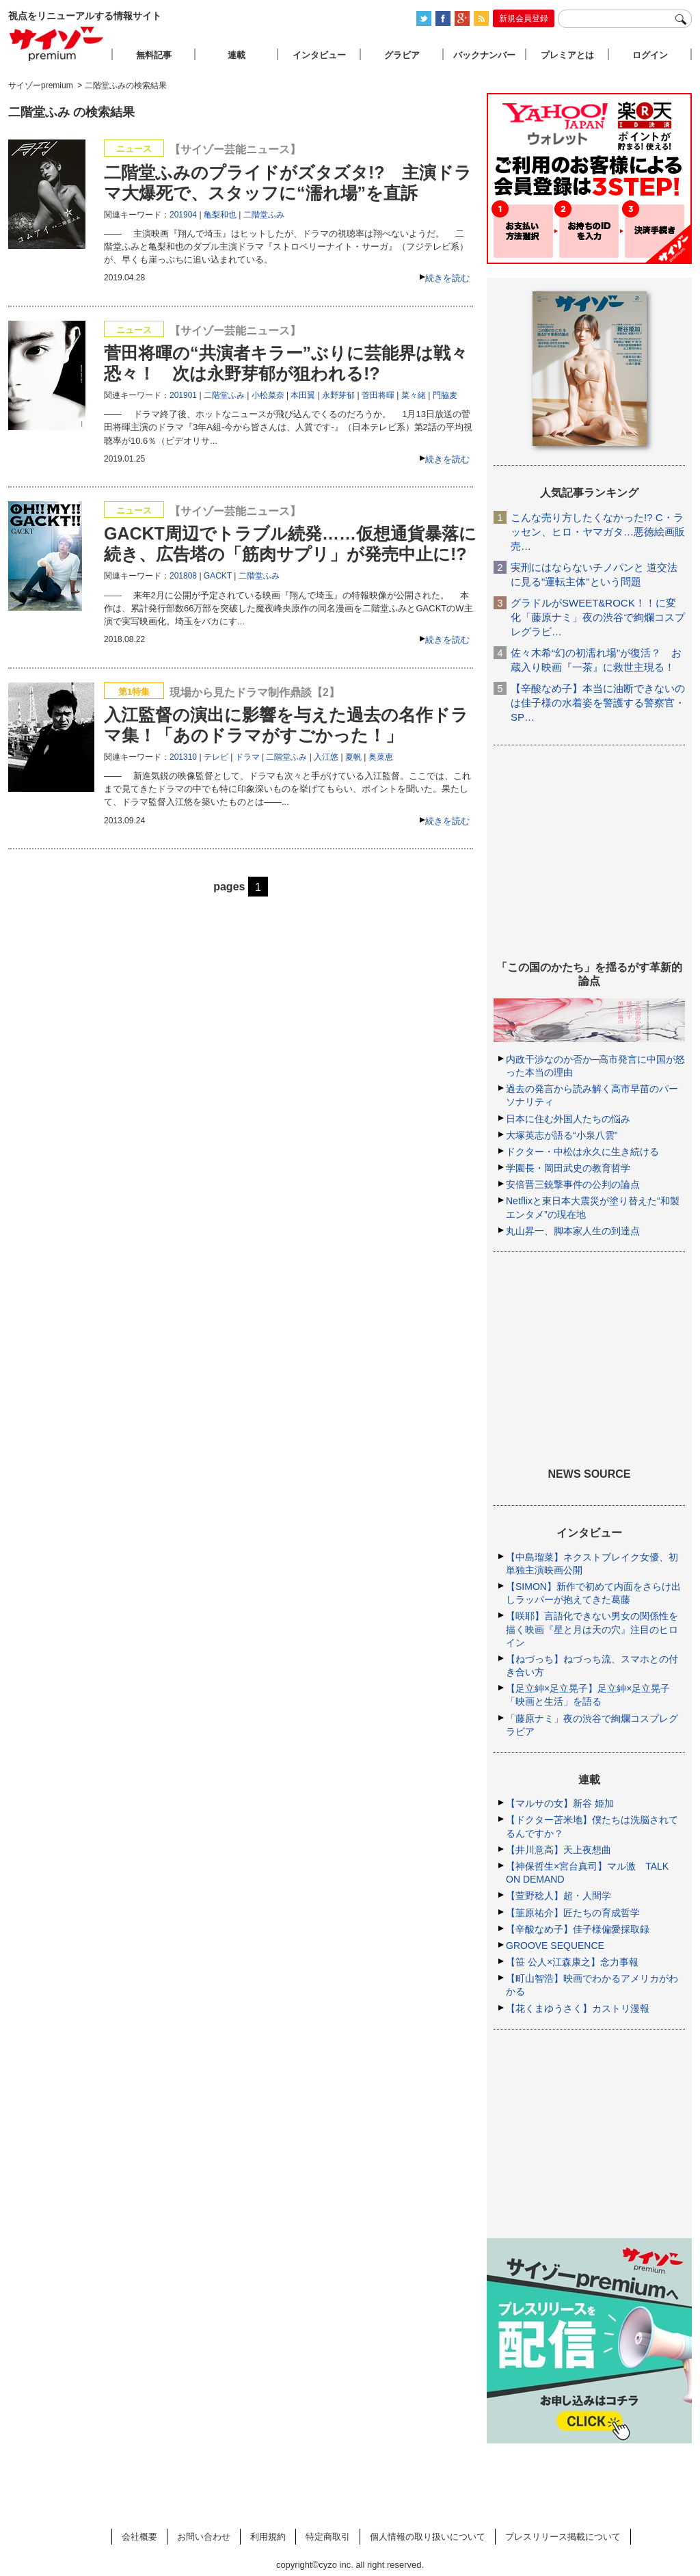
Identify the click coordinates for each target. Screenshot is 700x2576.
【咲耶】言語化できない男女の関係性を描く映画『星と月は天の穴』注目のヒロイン (592, 1628)
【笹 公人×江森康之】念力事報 (572, 1961)
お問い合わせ (203, 2537)
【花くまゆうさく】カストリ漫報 (577, 2008)
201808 (183, 576)
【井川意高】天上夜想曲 (558, 1849)
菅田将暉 (378, 395)
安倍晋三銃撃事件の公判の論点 (573, 1184)
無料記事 (154, 55)
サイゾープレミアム (56, 43)
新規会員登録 (523, 18)
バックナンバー (484, 55)
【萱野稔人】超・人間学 (558, 1895)
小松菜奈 (268, 395)
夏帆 (353, 757)
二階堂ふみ (263, 215)
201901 (183, 395)
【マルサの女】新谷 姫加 (560, 1803)
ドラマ (247, 757)
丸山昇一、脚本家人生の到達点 (573, 1230)
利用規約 (268, 2537)
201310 (183, 757)
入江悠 (326, 757)
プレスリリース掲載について (563, 2537)
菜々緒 (413, 395)
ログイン (650, 55)
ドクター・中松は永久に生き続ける (582, 1151)
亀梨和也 (220, 215)
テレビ (216, 757)
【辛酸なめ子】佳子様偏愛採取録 (577, 1929)
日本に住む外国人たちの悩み (568, 1118)
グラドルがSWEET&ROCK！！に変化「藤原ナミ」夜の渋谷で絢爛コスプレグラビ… (598, 617)
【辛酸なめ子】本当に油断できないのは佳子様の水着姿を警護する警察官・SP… (598, 702)
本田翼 (303, 395)
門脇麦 (445, 395)
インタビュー (319, 55)
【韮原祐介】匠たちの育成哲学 (573, 1912)
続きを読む (447, 278)
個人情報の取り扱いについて (427, 2537)
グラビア (402, 55)
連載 (236, 55)
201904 (183, 215)
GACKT (218, 576)
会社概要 (139, 2537)
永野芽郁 (338, 395)
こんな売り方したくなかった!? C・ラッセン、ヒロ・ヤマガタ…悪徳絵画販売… (598, 532)
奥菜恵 (380, 757)
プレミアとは (567, 55)
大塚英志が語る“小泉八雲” (561, 1135)
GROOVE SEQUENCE (555, 1945)
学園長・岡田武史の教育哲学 (568, 1168)
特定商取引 (328, 2537)
